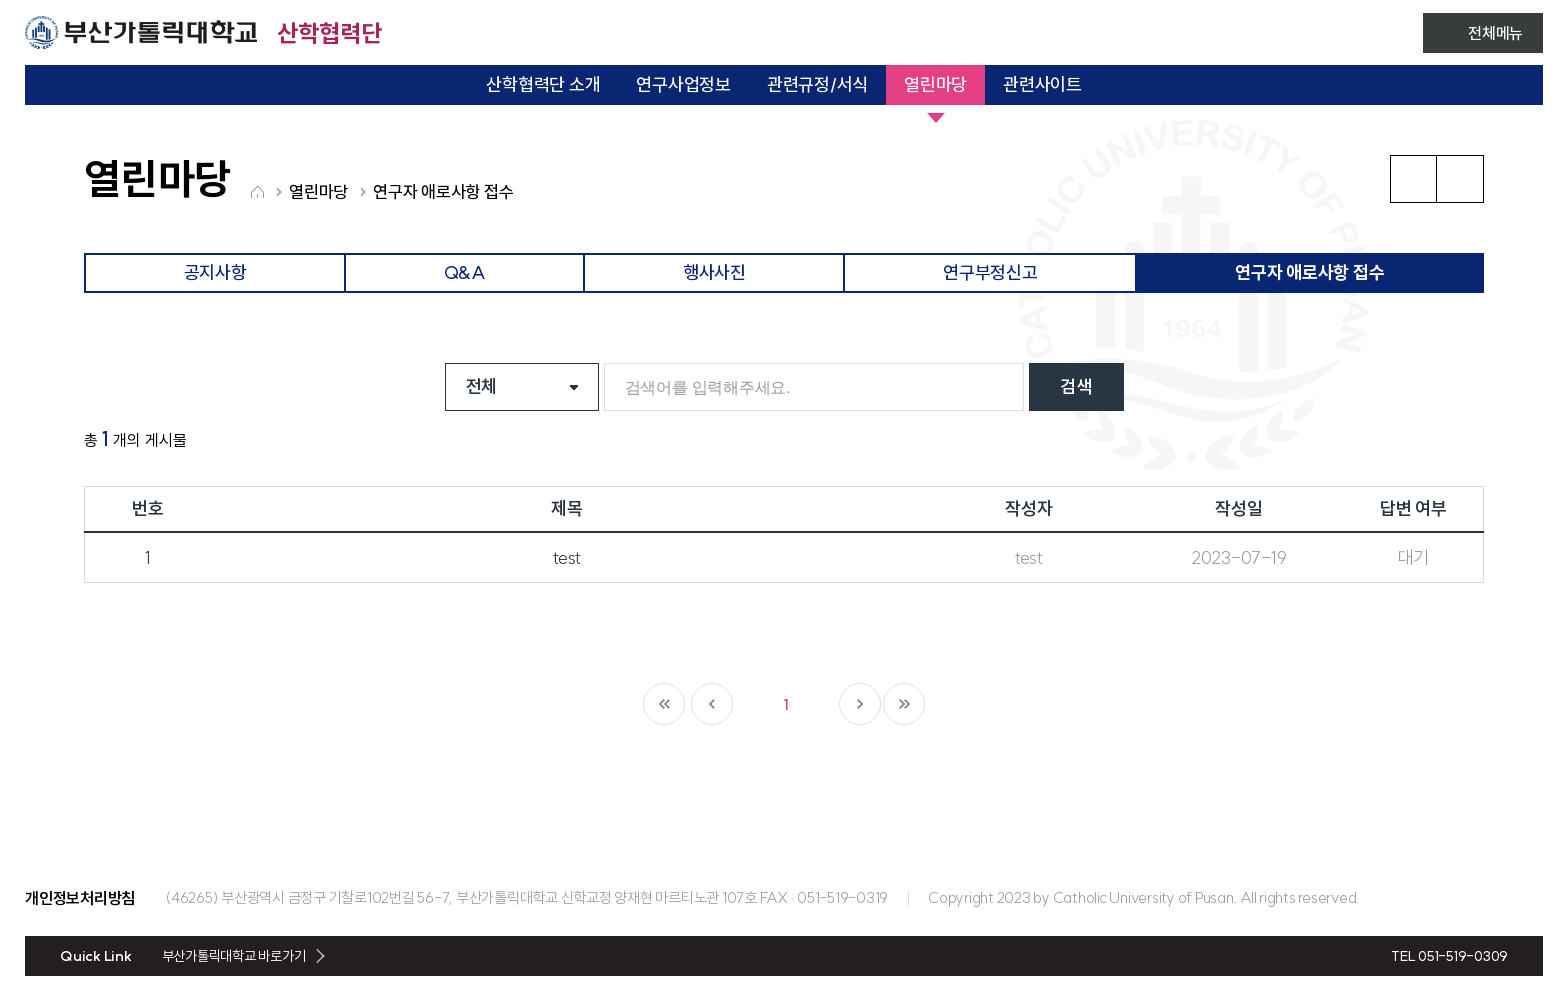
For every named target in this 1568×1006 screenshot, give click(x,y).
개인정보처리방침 (80, 898)
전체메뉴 (1495, 33)
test (567, 557)
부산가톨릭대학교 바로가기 (234, 956)
